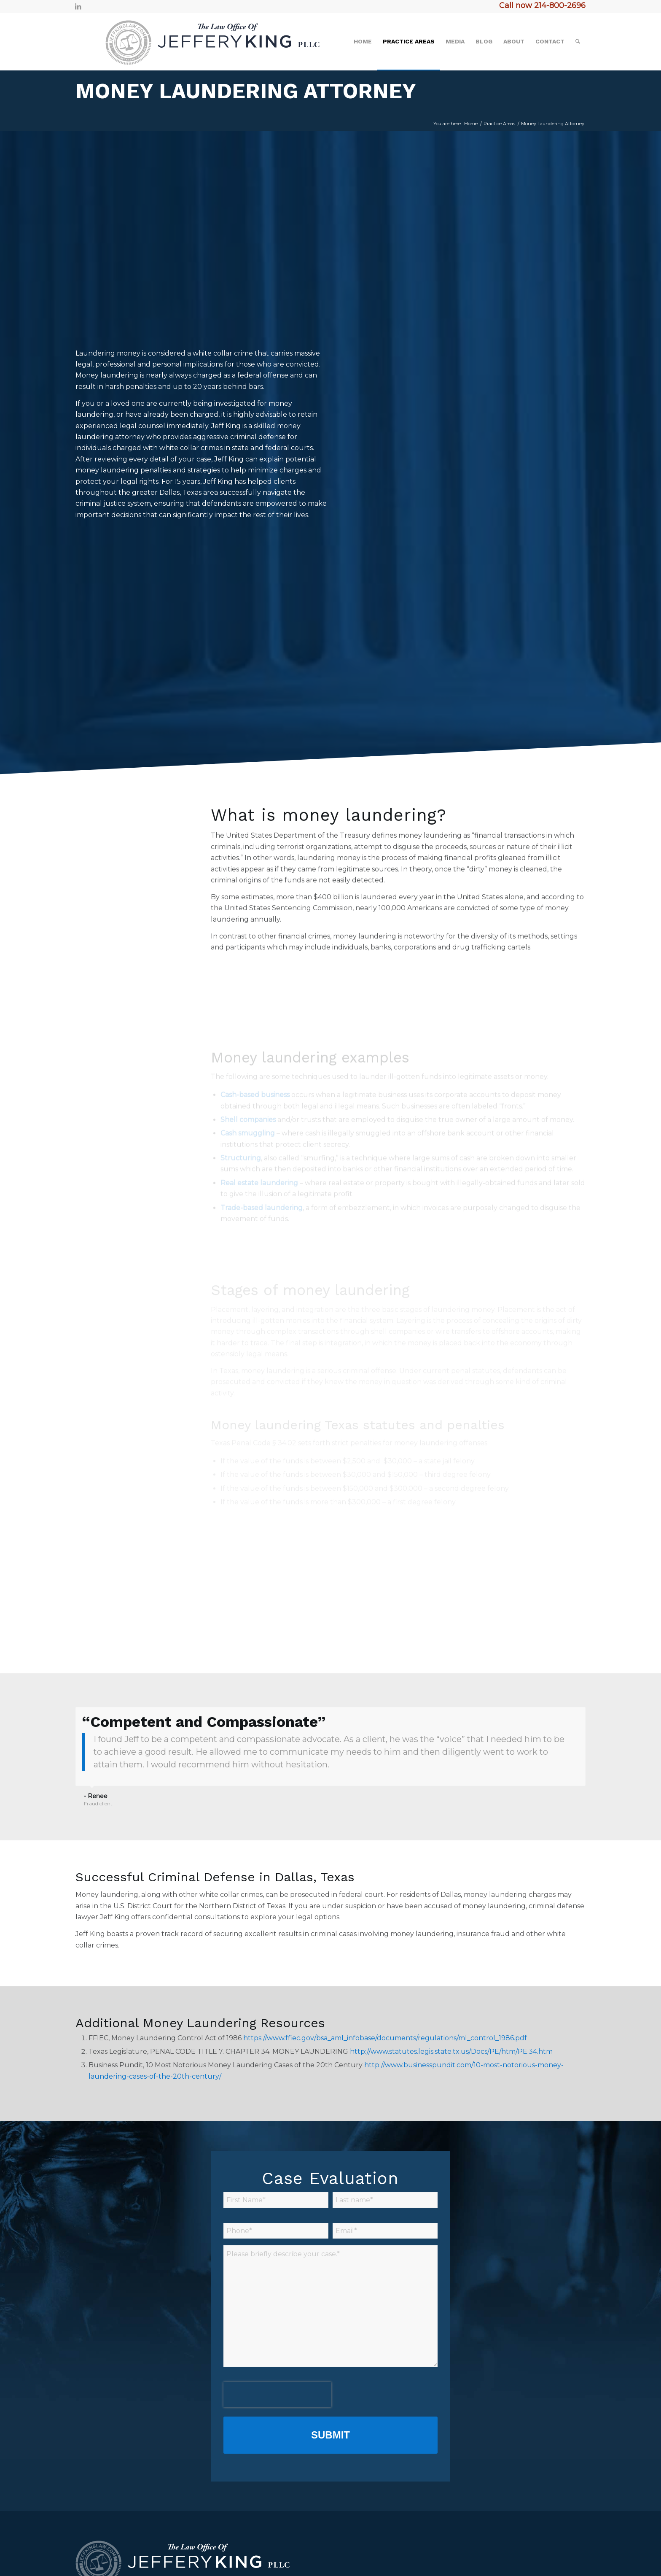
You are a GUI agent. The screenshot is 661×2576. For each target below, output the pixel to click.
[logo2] (199, 41)
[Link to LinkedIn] (78, 6)
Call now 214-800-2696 (542, 5)
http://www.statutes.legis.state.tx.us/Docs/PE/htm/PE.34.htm (451, 2051)
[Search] (578, 41)
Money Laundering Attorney (245, 90)
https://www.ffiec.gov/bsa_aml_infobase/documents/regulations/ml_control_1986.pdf (385, 2038)
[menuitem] (362, 41)
